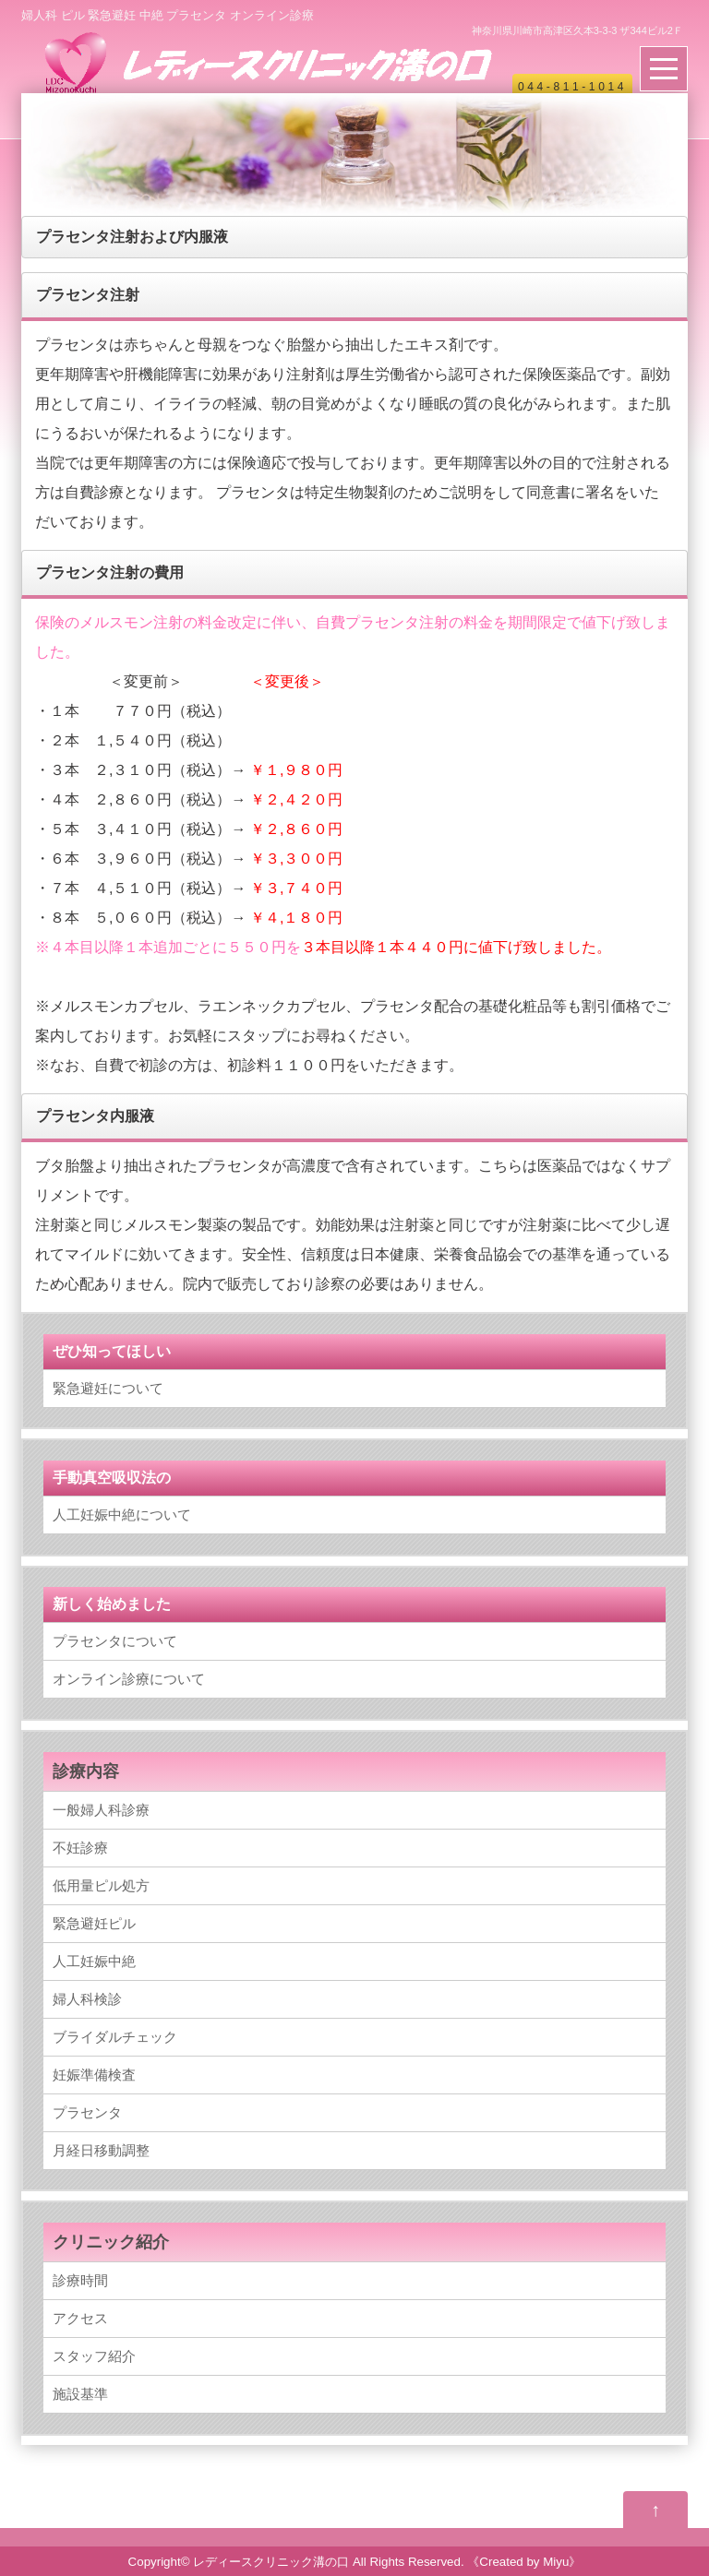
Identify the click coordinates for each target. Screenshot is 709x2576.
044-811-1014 (572, 86)
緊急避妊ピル (94, 1923)
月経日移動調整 (101, 2150)
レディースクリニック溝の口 (271, 2562)
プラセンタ (87, 2112)
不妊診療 (80, 1847)
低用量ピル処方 (101, 1885)
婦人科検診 (87, 1999)
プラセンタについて (115, 1641)
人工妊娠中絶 (94, 1961)
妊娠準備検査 (94, 2074)
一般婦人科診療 (101, 1810)
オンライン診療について (129, 1679)
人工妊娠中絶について (122, 1514)
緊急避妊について (108, 1388)
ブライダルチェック (115, 2037)
